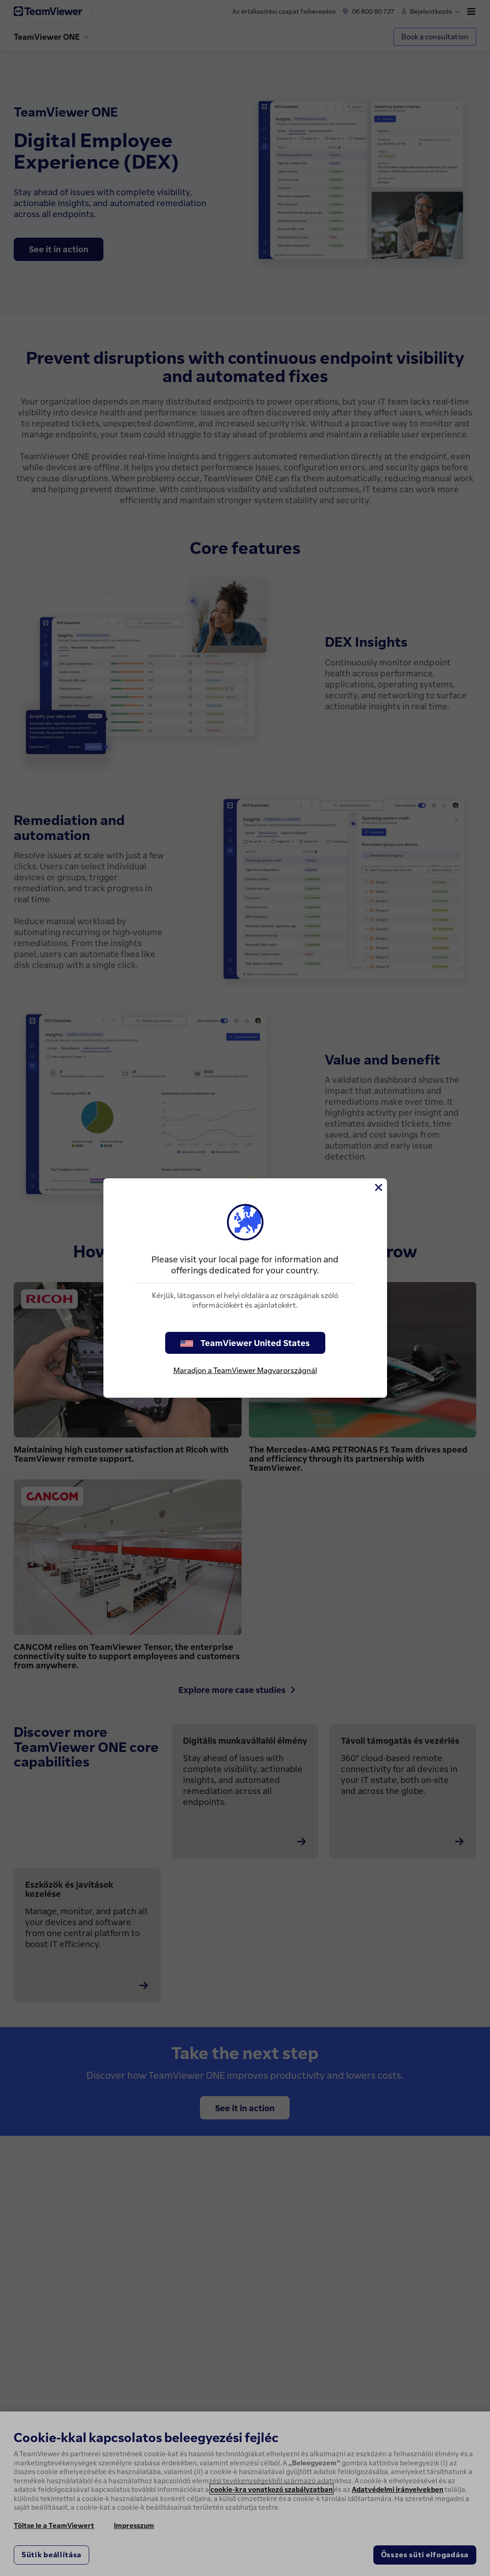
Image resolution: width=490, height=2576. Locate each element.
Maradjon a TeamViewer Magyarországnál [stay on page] (245, 1370)
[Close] (378, 1187)
